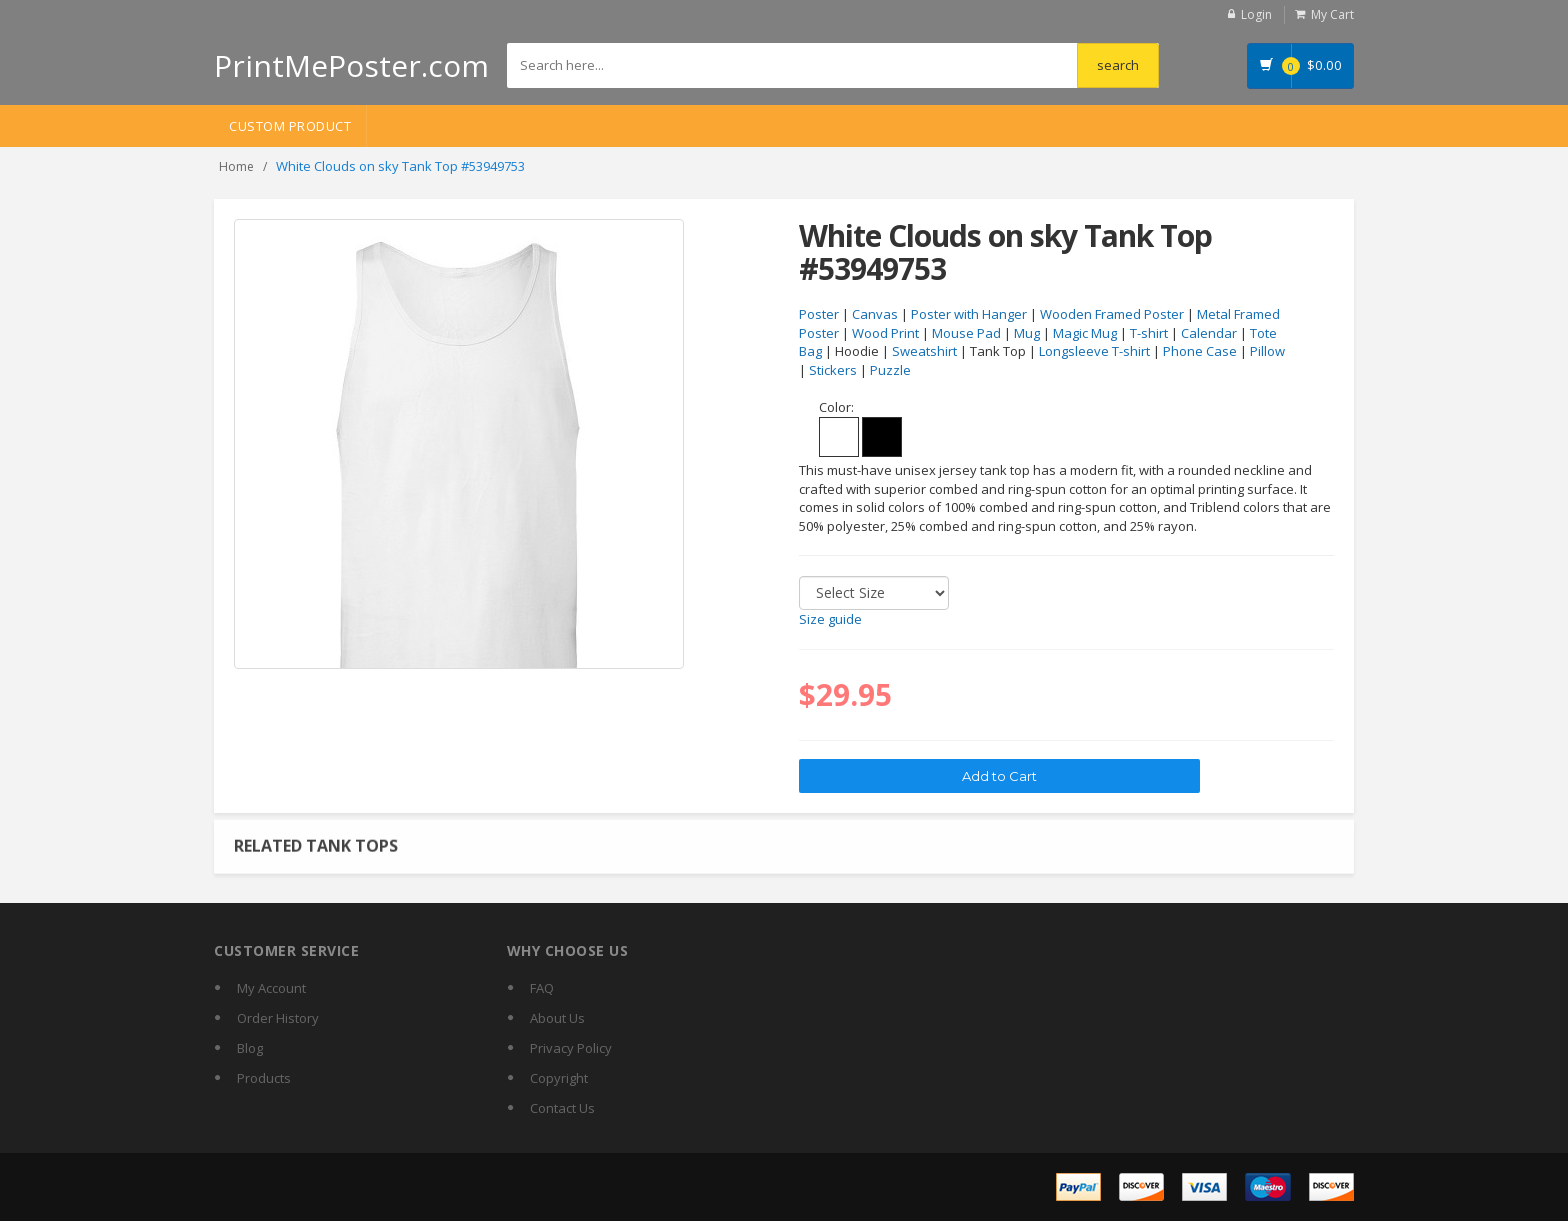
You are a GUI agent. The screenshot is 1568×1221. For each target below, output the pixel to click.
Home (236, 166)
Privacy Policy (571, 1048)
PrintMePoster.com (351, 65)
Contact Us (562, 1108)
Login (1256, 14)
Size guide (830, 619)
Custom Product (290, 126)
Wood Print (885, 333)
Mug (1027, 333)
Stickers (833, 370)
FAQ (542, 988)
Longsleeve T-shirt (1094, 351)
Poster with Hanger (969, 314)
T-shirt (1149, 333)
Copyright (559, 1078)
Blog (250, 1048)
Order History (278, 1018)
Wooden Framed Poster (1112, 314)
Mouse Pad (966, 333)
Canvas (875, 314)
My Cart (1332, 14)
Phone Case (1200, 351)
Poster (819, 314)
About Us (557, 1018)
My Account (271, 988)
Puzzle (890, 370)
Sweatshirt (924, 351)
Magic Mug (1085, 333)
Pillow (1267, 351)
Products (264, 1078)
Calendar (1209, 333)
